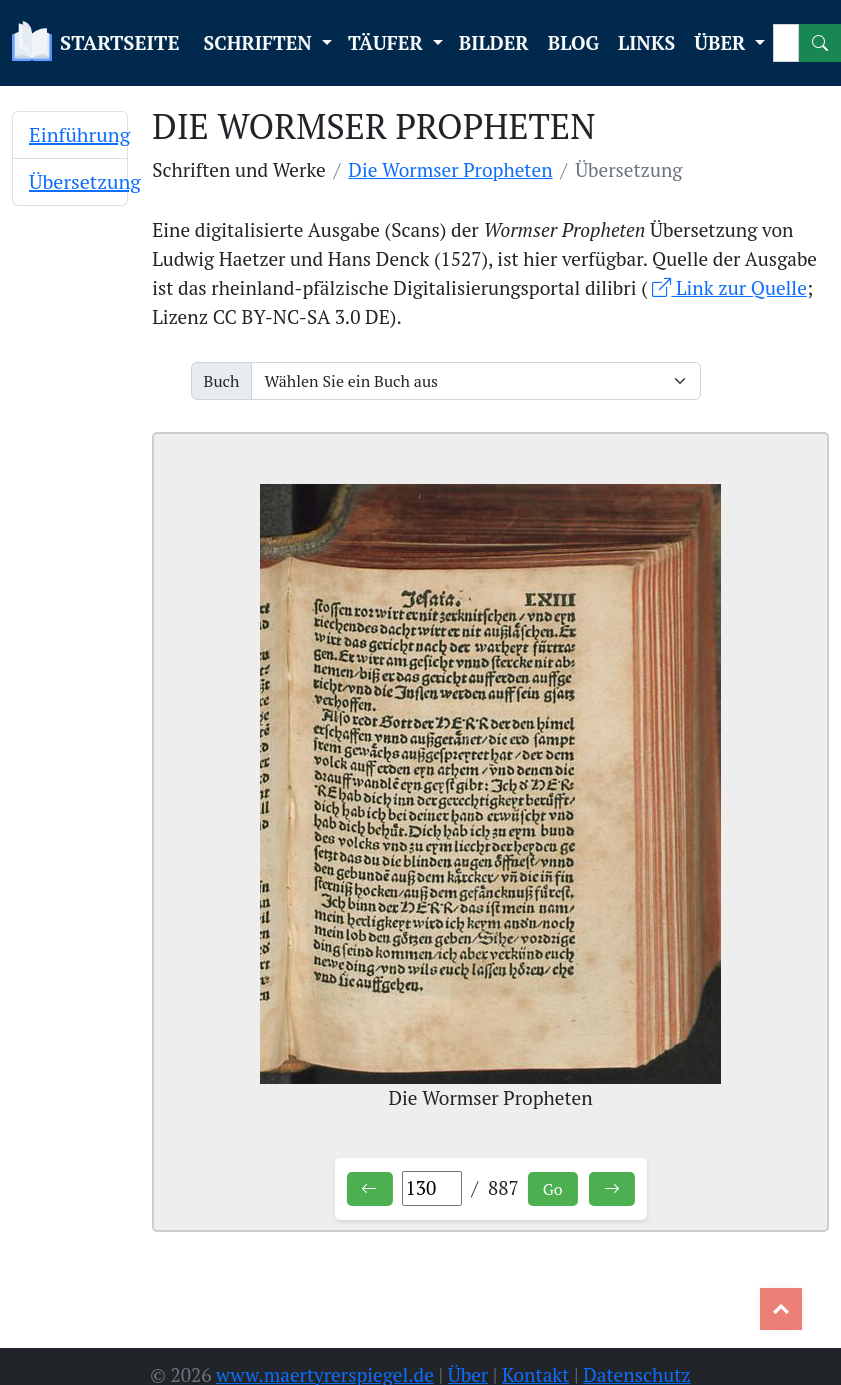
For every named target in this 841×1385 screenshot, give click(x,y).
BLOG (573, 42)
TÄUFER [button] (388, 42)
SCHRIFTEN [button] (260, 42)
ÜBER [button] (722, 42)
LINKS (646, 42)
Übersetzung (85, 181)
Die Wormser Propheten (450, 169)
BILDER (494, 42)
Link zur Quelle (729, 287)
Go (553, 1189)
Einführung (79, 134)
